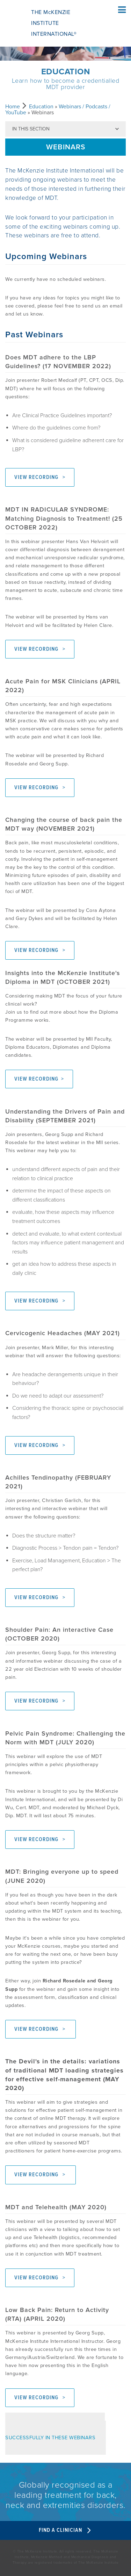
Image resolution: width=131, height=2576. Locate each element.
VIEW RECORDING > (39, 477)
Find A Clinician (65, 2530)
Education (41, 106)
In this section (31, 129)
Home (12, 106)
